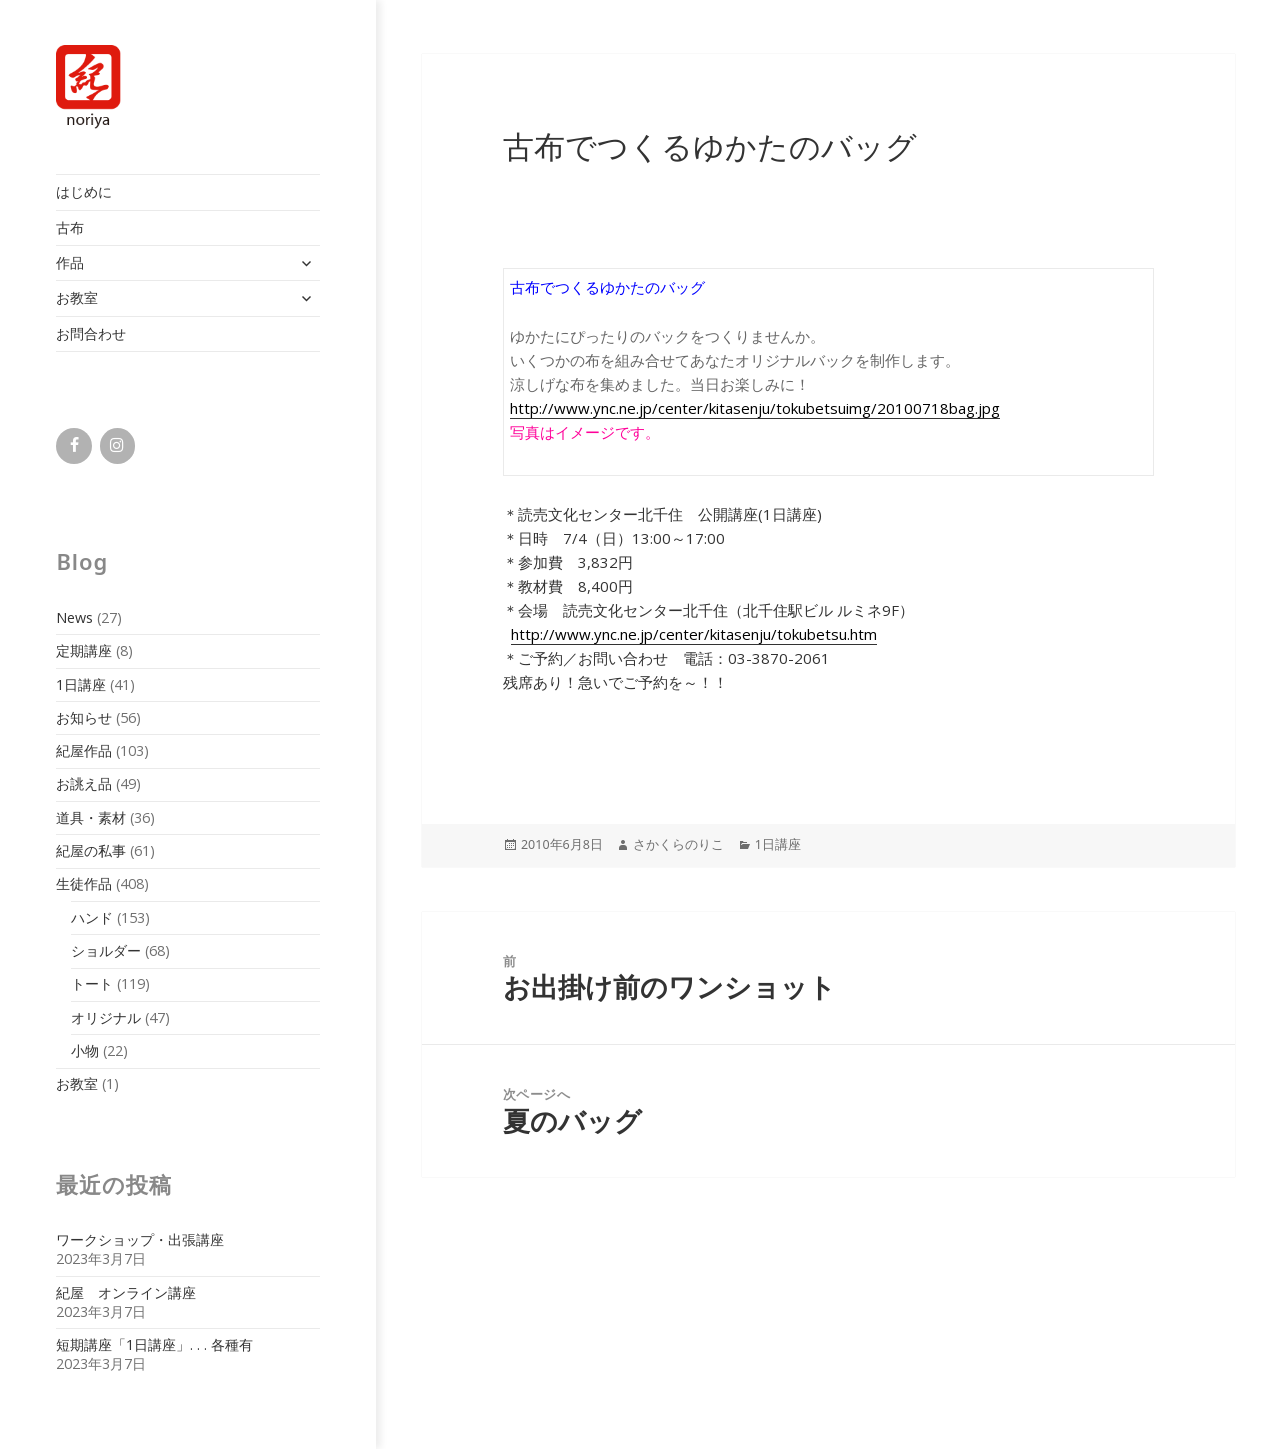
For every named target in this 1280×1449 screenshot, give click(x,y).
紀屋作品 (84, 750)
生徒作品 (84, 883)
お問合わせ (91, 333)
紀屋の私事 (91, 850)
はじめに (84, 191)
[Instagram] (117, 446)
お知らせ (84, 717)
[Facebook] (73, 446)
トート (92, 983)
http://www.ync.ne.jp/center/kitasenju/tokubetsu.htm (694, 634)
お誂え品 (84, 783)
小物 (85, 1050)
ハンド (92, 917)
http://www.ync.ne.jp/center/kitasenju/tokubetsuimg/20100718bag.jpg (755, 408)
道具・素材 (91, 817)
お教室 (77, 297)
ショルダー (106, 950)
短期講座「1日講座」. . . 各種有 (154, 1344)
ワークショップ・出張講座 (140, 1239)
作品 (70, 262)
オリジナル (106, 1017)
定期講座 (84, 650)
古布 (70, 227)
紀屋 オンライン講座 (126, 1292)
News (74, 617)
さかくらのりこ (678, 844)
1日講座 (81, 684)
